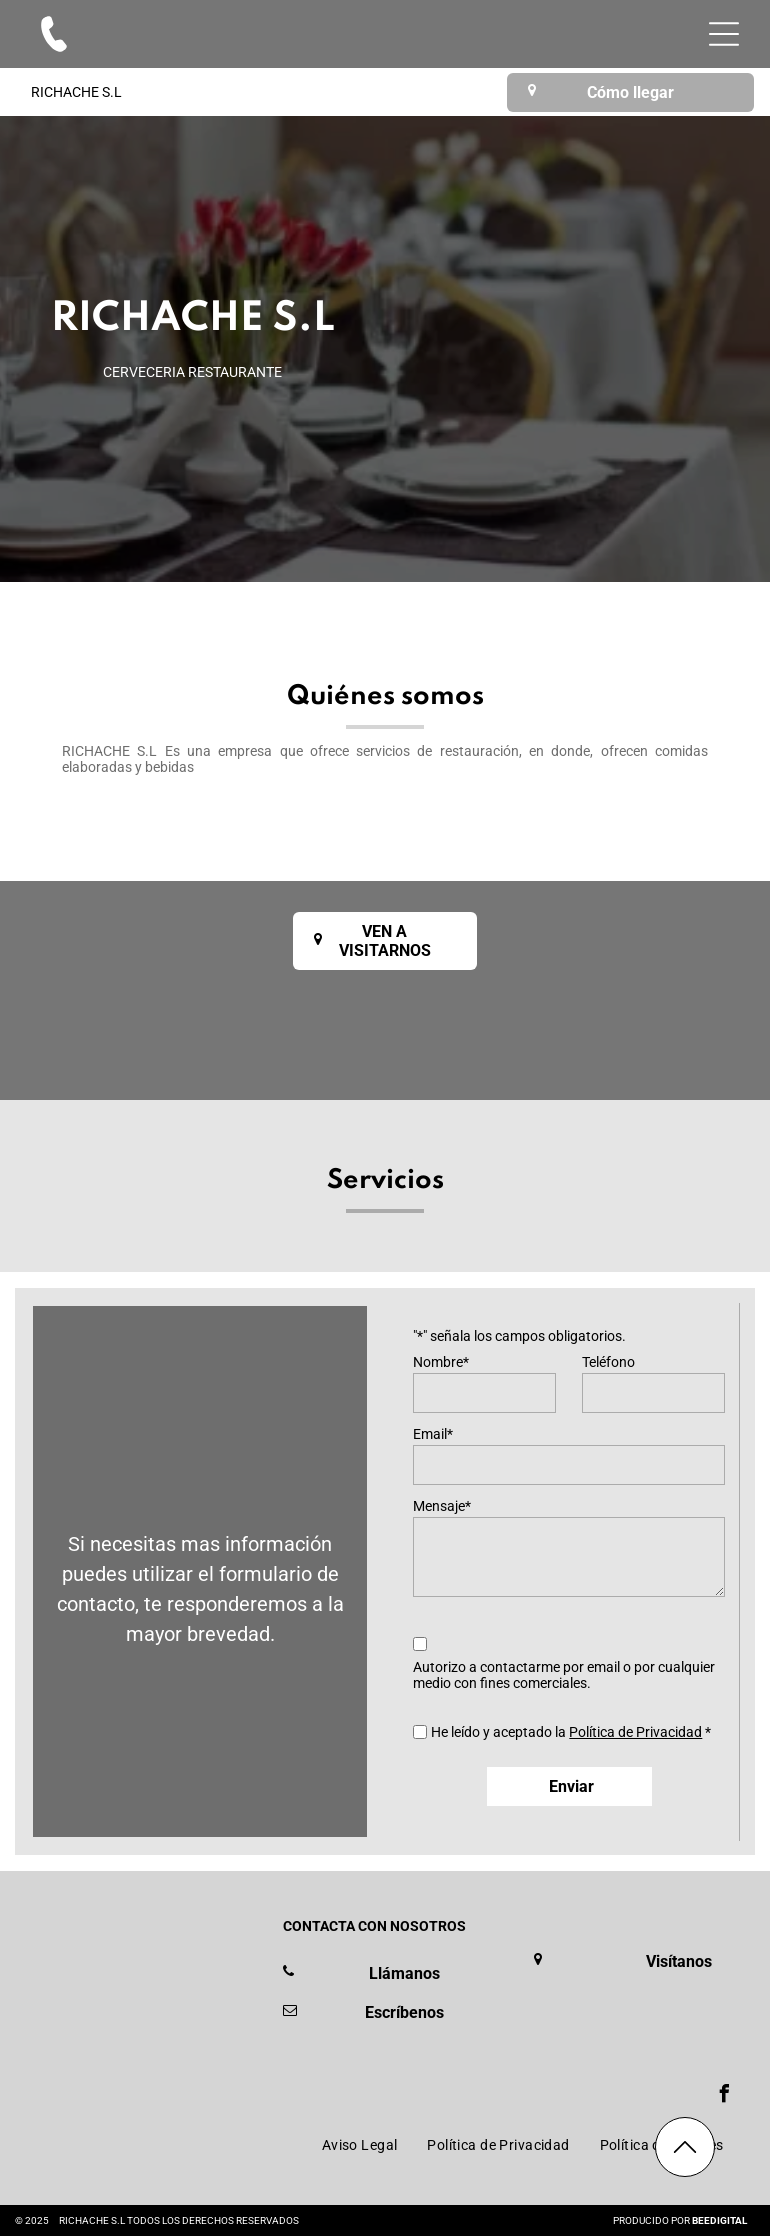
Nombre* (441, 1362)
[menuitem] (360, 2146)
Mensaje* (442, 1506)
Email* (433, 1434)
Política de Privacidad (635, 1732)
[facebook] (725, 2096)
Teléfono (608, 1362)
